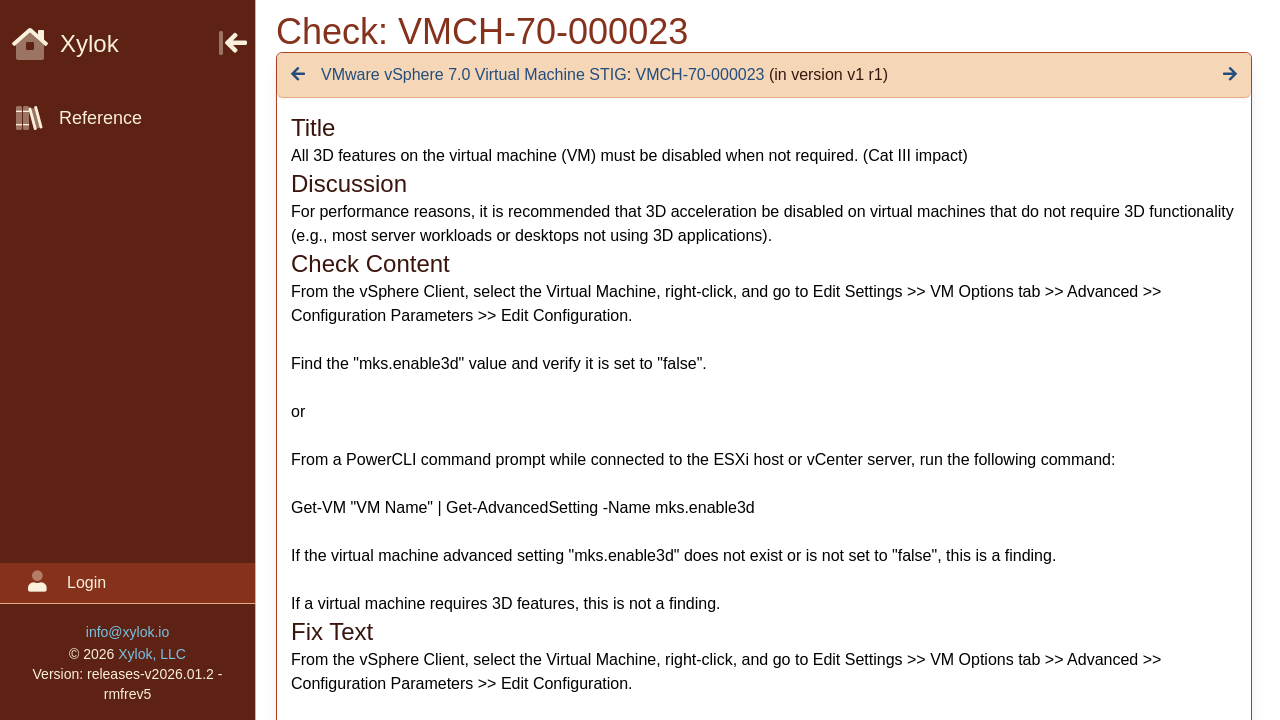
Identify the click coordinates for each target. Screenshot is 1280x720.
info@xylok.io (127, 632)
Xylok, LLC (152, 654)
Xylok (65, 43)
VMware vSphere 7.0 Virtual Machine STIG (474, 74)
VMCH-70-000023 (700, 74)
